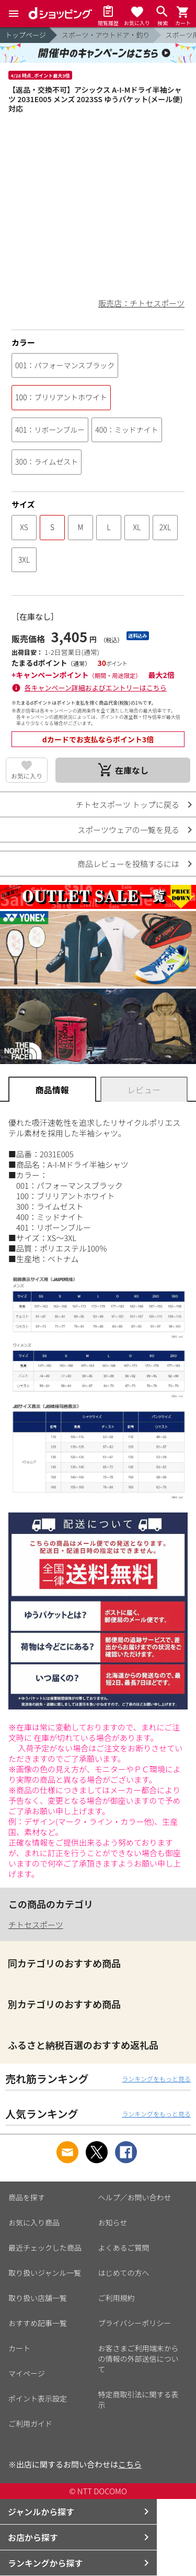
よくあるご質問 (123, 2247)
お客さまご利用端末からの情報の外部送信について (138, 2358)
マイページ (26, 2373)
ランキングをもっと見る (156, 2078)
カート (19, 2348)
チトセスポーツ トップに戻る (127, 804)
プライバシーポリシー (134, 2323)
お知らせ (113, 2222)
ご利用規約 (116, 2298)
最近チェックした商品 (45, 2247)
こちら (130, 2464)
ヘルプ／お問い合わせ (134, 2197)
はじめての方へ (123, 2272)
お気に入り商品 (34, 2222)
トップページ (25, 35)
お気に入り (26, 775)
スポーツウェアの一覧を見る (128, 830)
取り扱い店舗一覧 (37, 2298)
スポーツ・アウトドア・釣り (106, 35)
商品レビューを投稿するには (128, 864)
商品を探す (26, 2197)
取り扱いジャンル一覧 (44, 2272)
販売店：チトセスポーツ (141, 303)
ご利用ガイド (30, 2423)
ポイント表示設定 (37, 2398)
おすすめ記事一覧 (37, 2323)
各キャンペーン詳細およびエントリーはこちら (96, 688)
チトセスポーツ (35, 1924)
